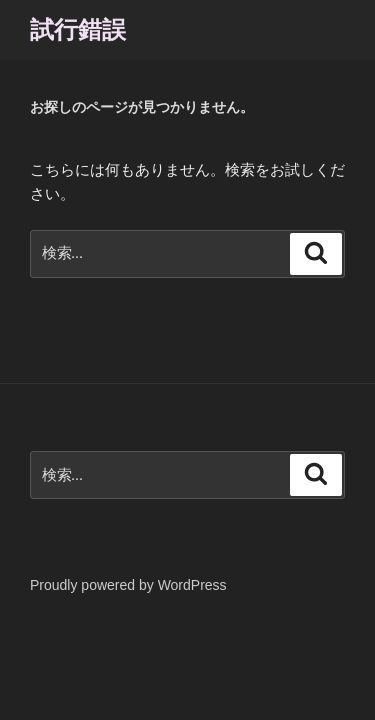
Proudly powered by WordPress (128, 585)
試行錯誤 (78, 29)
